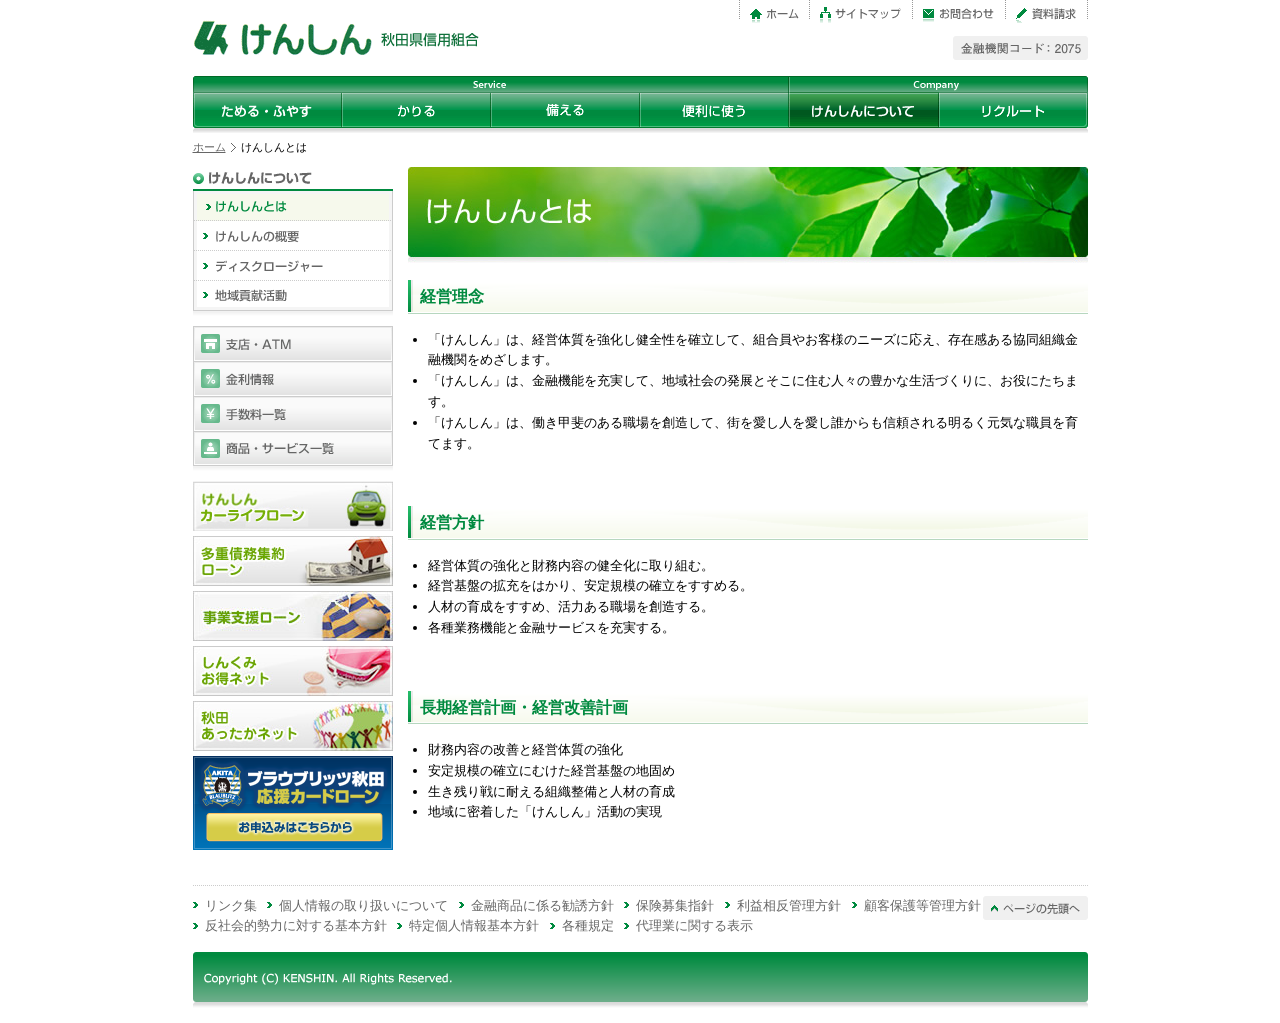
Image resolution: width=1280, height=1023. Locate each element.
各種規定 (588, 925)
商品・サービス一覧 (293, 448)
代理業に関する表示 (694, 925)
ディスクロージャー (293, 266)
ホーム (209, 147)
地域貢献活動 (293, 296)
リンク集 (231, 905)
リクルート (1013, 110)
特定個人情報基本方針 (474, 925)
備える (565, 110)
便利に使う (714, 110)
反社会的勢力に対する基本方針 (296, 925)
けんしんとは (293, 206)
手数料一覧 (293, 413)
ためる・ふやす (267, 110)
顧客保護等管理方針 (922, 905)
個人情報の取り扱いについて (363, 905)
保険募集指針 (675, 905)
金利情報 (293, 378)
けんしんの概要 (293, 236)
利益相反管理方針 (789, 905)
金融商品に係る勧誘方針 (542, 905)
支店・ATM (293, 343)
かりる (416, 110)
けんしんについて (864, 110)
